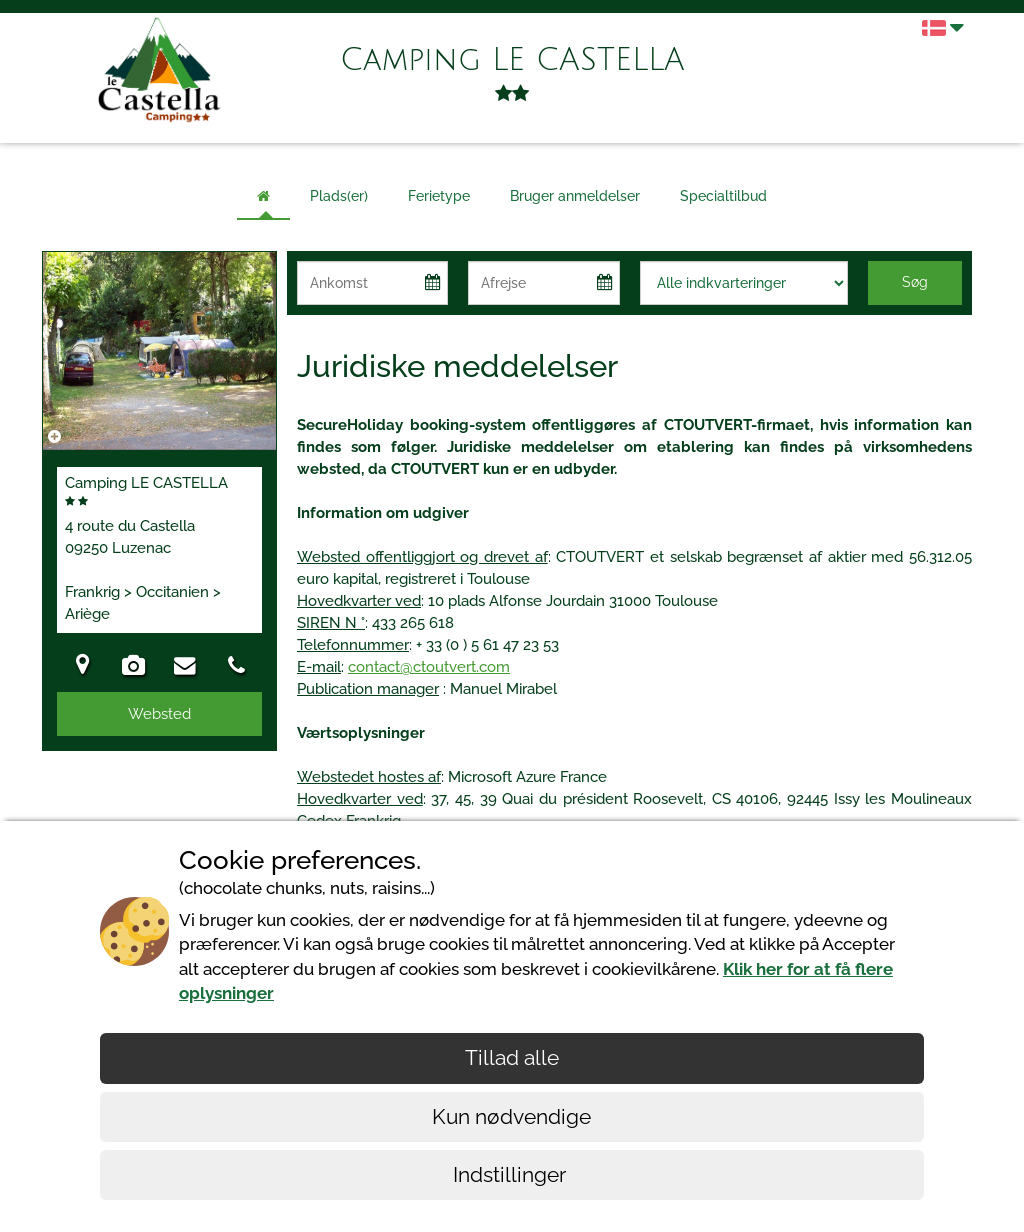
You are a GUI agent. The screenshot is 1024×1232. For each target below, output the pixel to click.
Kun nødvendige (511, 1116)
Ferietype (439, 196)
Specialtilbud (723, 196)
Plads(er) (339, 196)
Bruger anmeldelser (575, 196)
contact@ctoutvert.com (429, 667)
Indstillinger (512, 1174)
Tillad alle (512, 1057)
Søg (915, 282)
